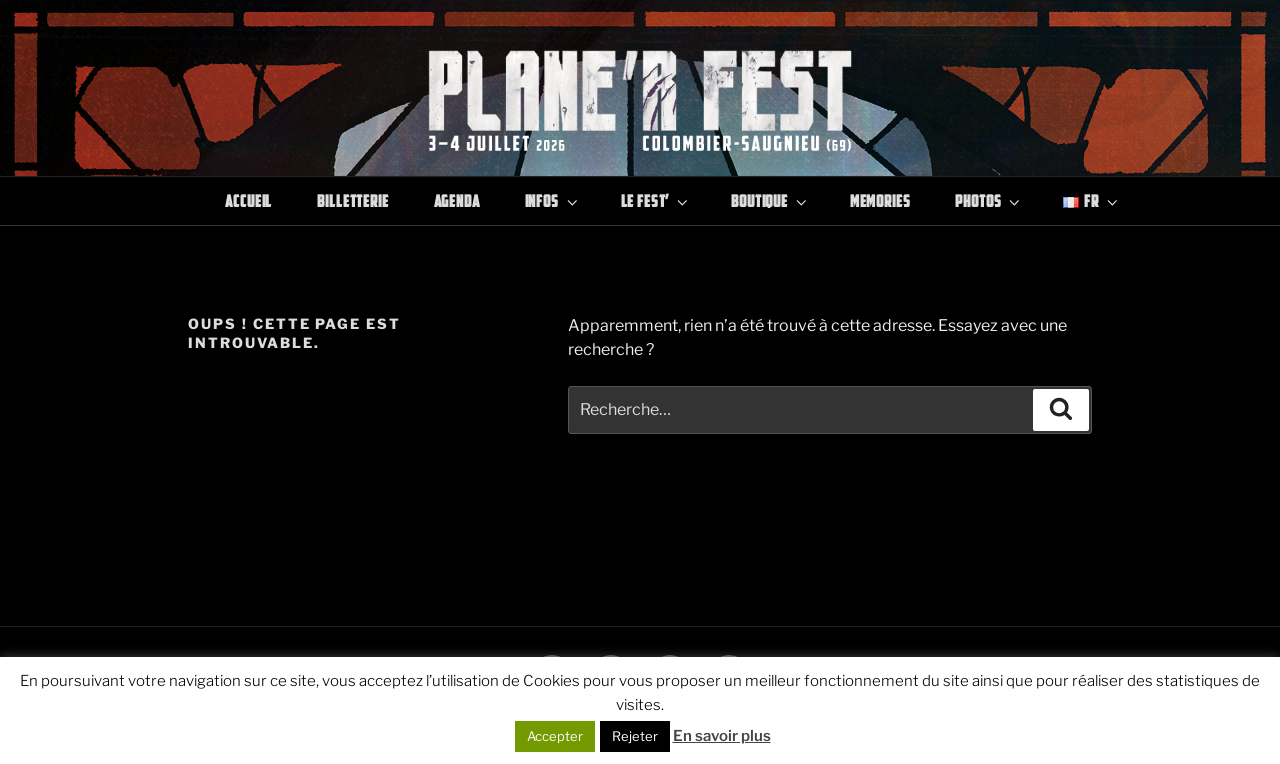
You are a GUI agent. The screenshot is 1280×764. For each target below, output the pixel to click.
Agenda (457, 200)
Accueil (248, 200)
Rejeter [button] (635, 736)
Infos (553, 200)
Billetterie (352, 200)
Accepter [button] (555, 736)
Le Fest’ (656, 200)
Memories (880, 200)
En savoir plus (722, 736)
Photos (989, 200)
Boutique (770, 200)
